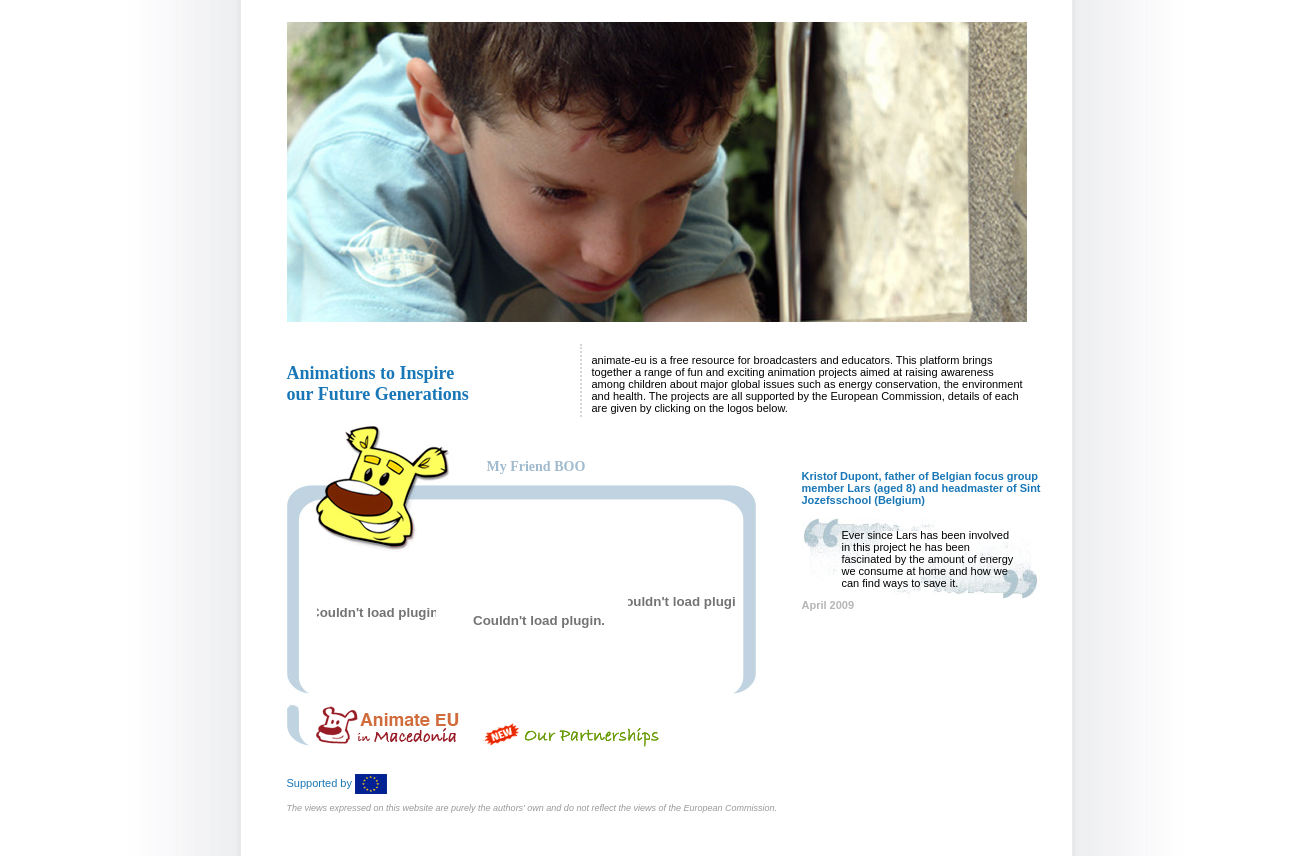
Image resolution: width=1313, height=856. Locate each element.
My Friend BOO (536, 466)
